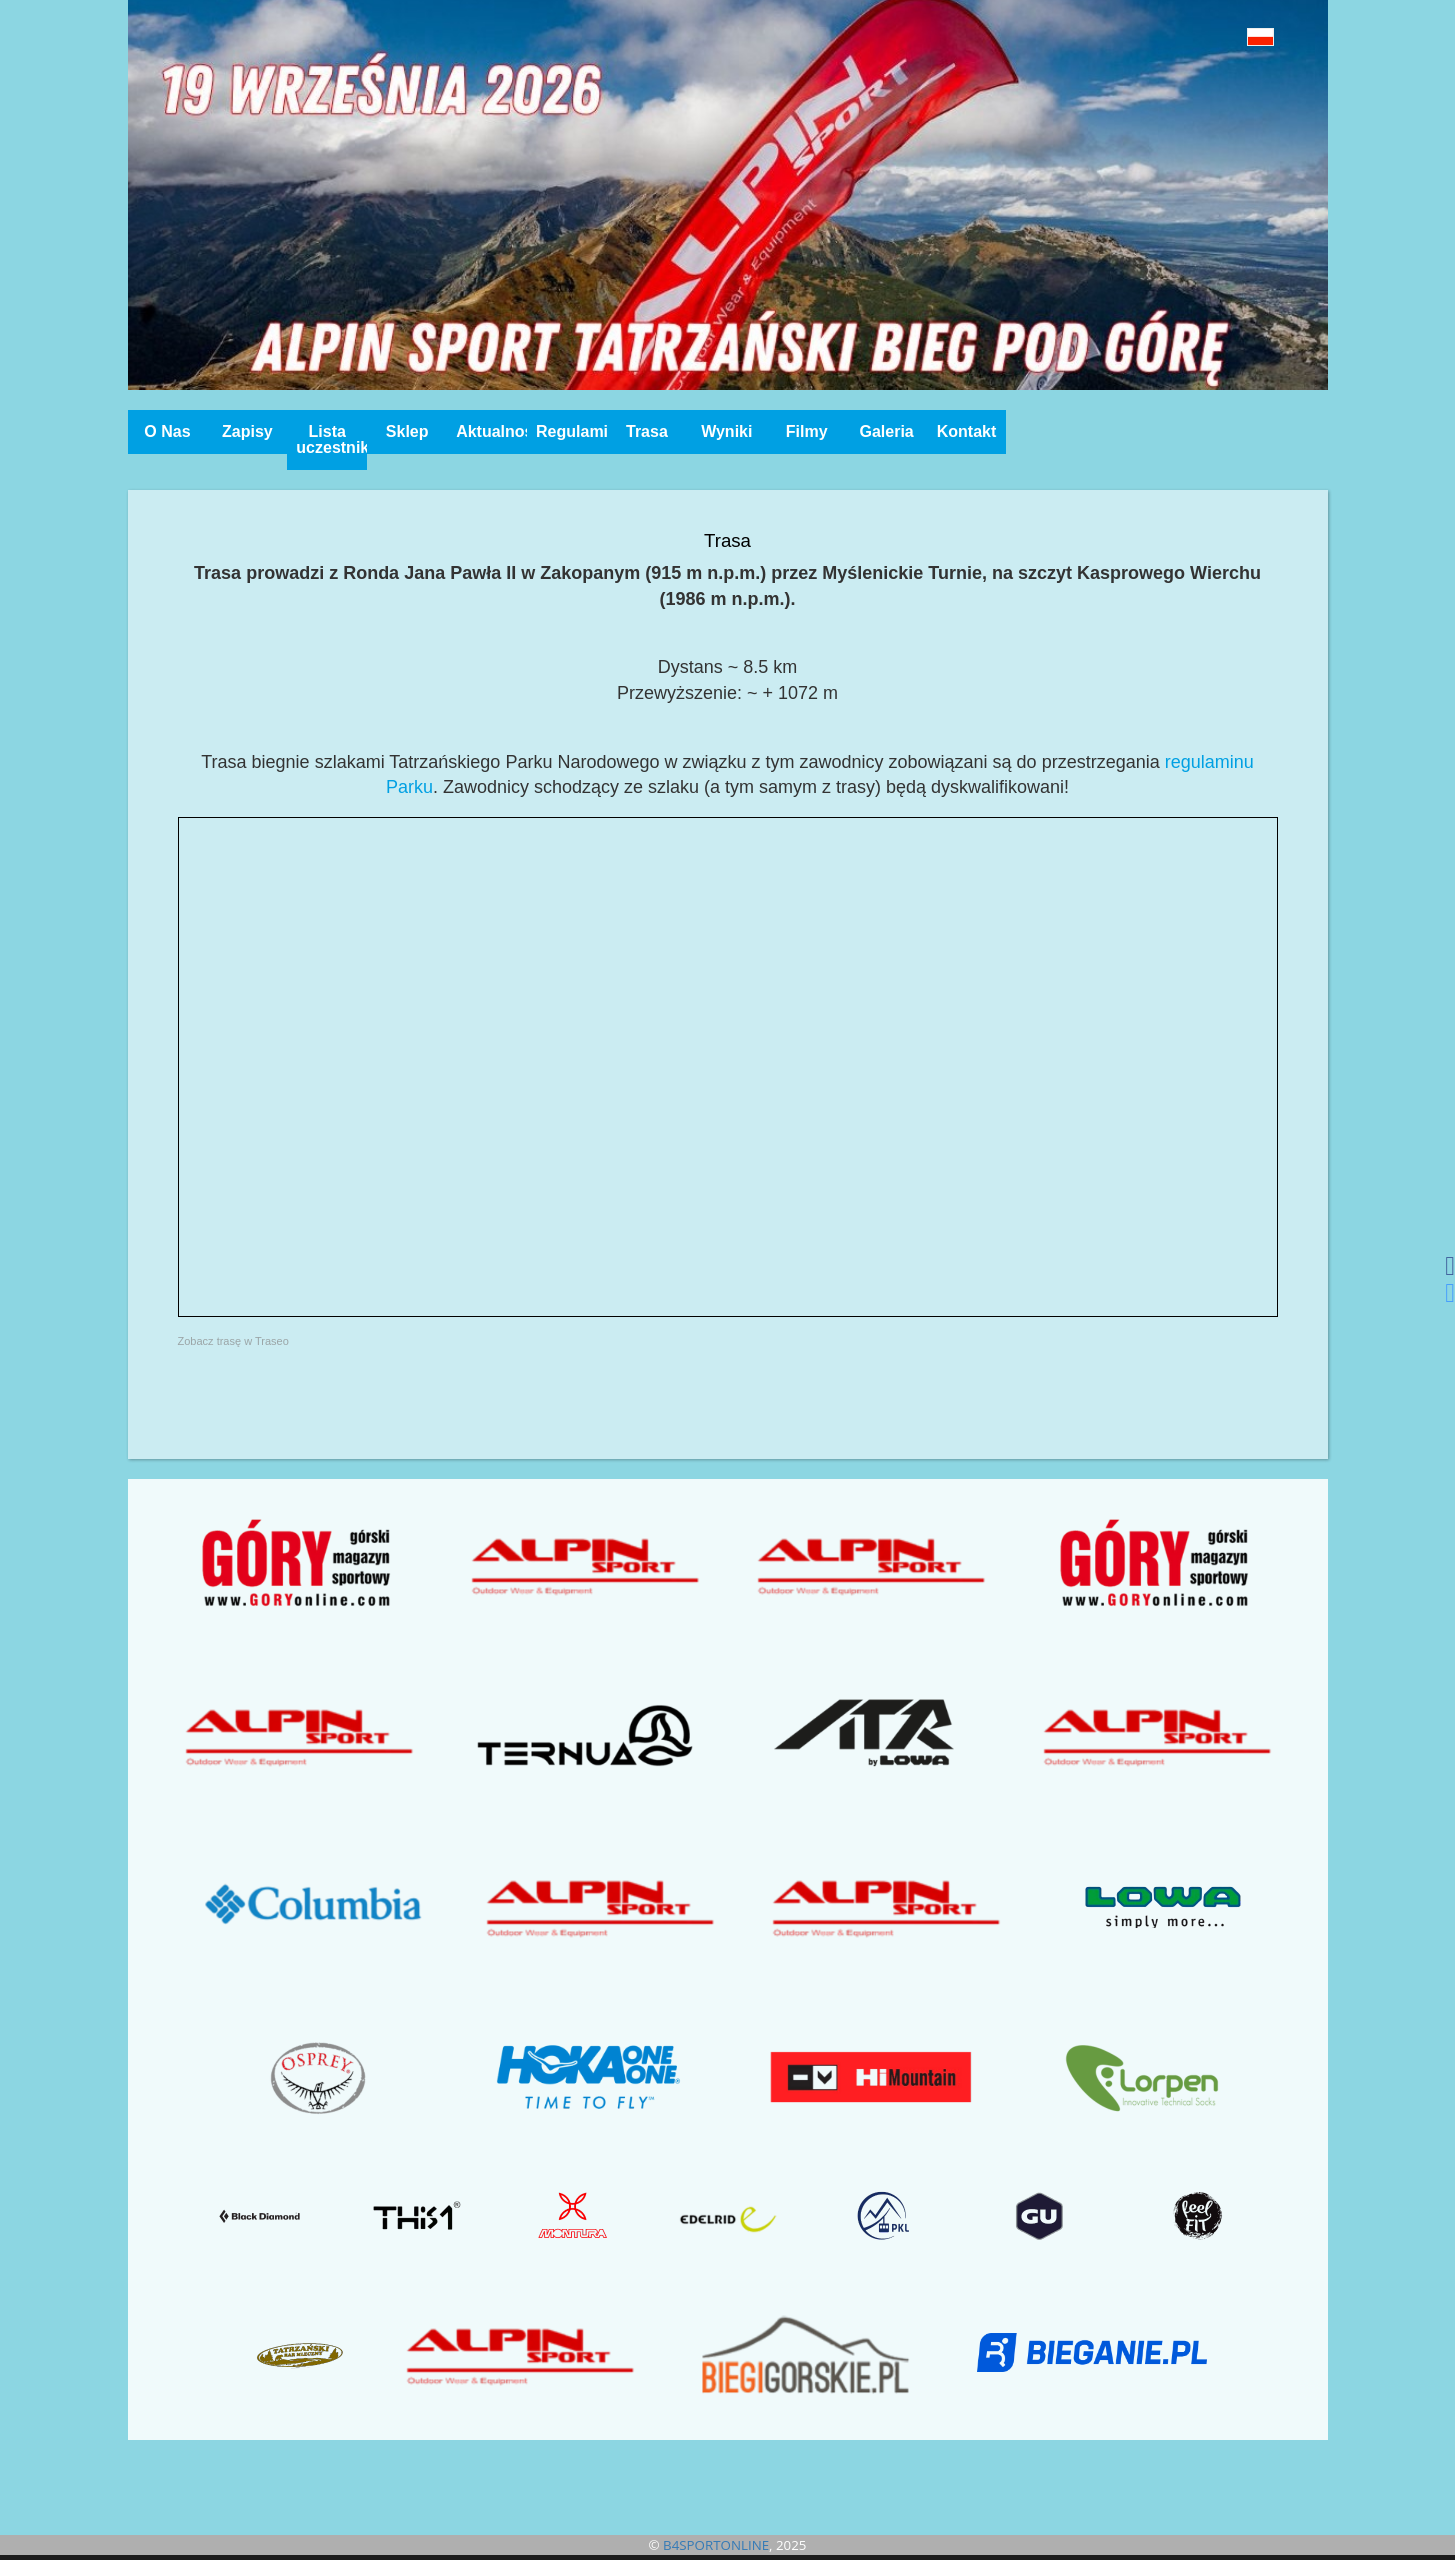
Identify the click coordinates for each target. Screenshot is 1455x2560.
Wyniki (726, 431)
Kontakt (967, 431)
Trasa (647, 431)
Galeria (886, 431)
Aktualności (491, 431)
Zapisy (247, 431)
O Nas (167, 431)
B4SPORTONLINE (716, 2545)
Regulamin (571, 431)
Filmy (807, 431)
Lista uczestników (331, 439)
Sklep (407, 431)
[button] (1215, 36)
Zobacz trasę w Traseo (233, 1341)
